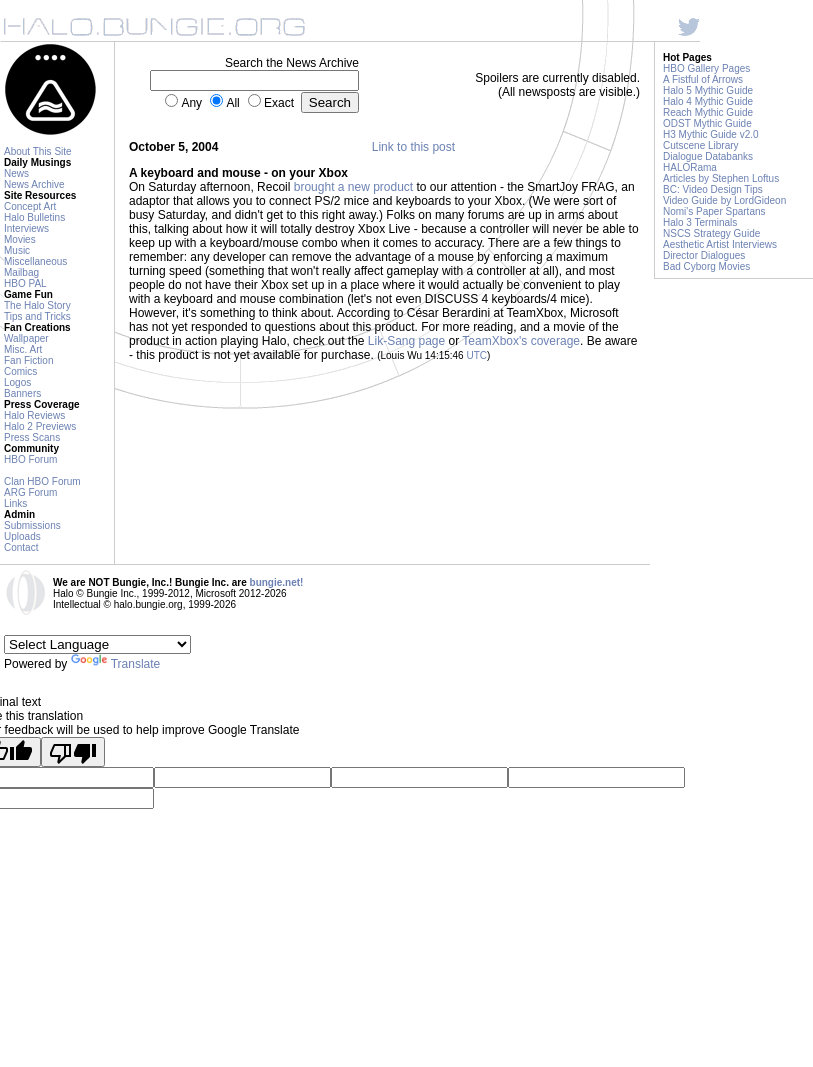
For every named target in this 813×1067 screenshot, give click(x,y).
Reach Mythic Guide (708, 112)
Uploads (22, 536)
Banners (22, 393)
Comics (20, 371)
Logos (17, 382)
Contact (21, 547)
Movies (20, 239)
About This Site (38, 151)
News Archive (34, 184)
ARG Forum (30, 492)
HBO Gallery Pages (706, 68)
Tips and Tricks (37, 316)
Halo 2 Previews (40, 426)
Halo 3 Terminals (700, 222)
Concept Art (30, 206)
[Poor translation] (73, 752)
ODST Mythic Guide (707, 123)
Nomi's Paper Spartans (714, 211)
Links (15, 503)
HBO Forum (30, 459)
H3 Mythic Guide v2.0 (711, 134)
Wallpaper (26, 338)
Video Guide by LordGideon (724, 200)
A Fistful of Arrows (703, 79)
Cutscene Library (701, 145)
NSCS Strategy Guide (711, 233)
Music (17, 250)
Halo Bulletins (34, 217)
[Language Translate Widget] (97, 644)
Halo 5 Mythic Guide (708, 90)
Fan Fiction (28, 360)
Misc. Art (23, 349)
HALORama (690, 167)
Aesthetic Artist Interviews (720, 244)
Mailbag (21, 272)
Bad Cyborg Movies (706, 266)
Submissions (32, 525)
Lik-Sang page (406, 341)
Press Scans (32, 437)
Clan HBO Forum (42, 481)
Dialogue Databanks (708, 156)
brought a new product (353, 187)
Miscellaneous (35, 261)
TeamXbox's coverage (521, 341)
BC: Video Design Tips (713, 189)
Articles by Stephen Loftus (721, 178)
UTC (476, 355)
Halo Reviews (34, 415)
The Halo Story (37, 305)
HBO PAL (25, 283)
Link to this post (413, 147)
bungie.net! (277, 582)
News (16, 173)
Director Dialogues (704, 255)
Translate (116, 664)
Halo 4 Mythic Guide (708, 101)
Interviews (26, 228)
